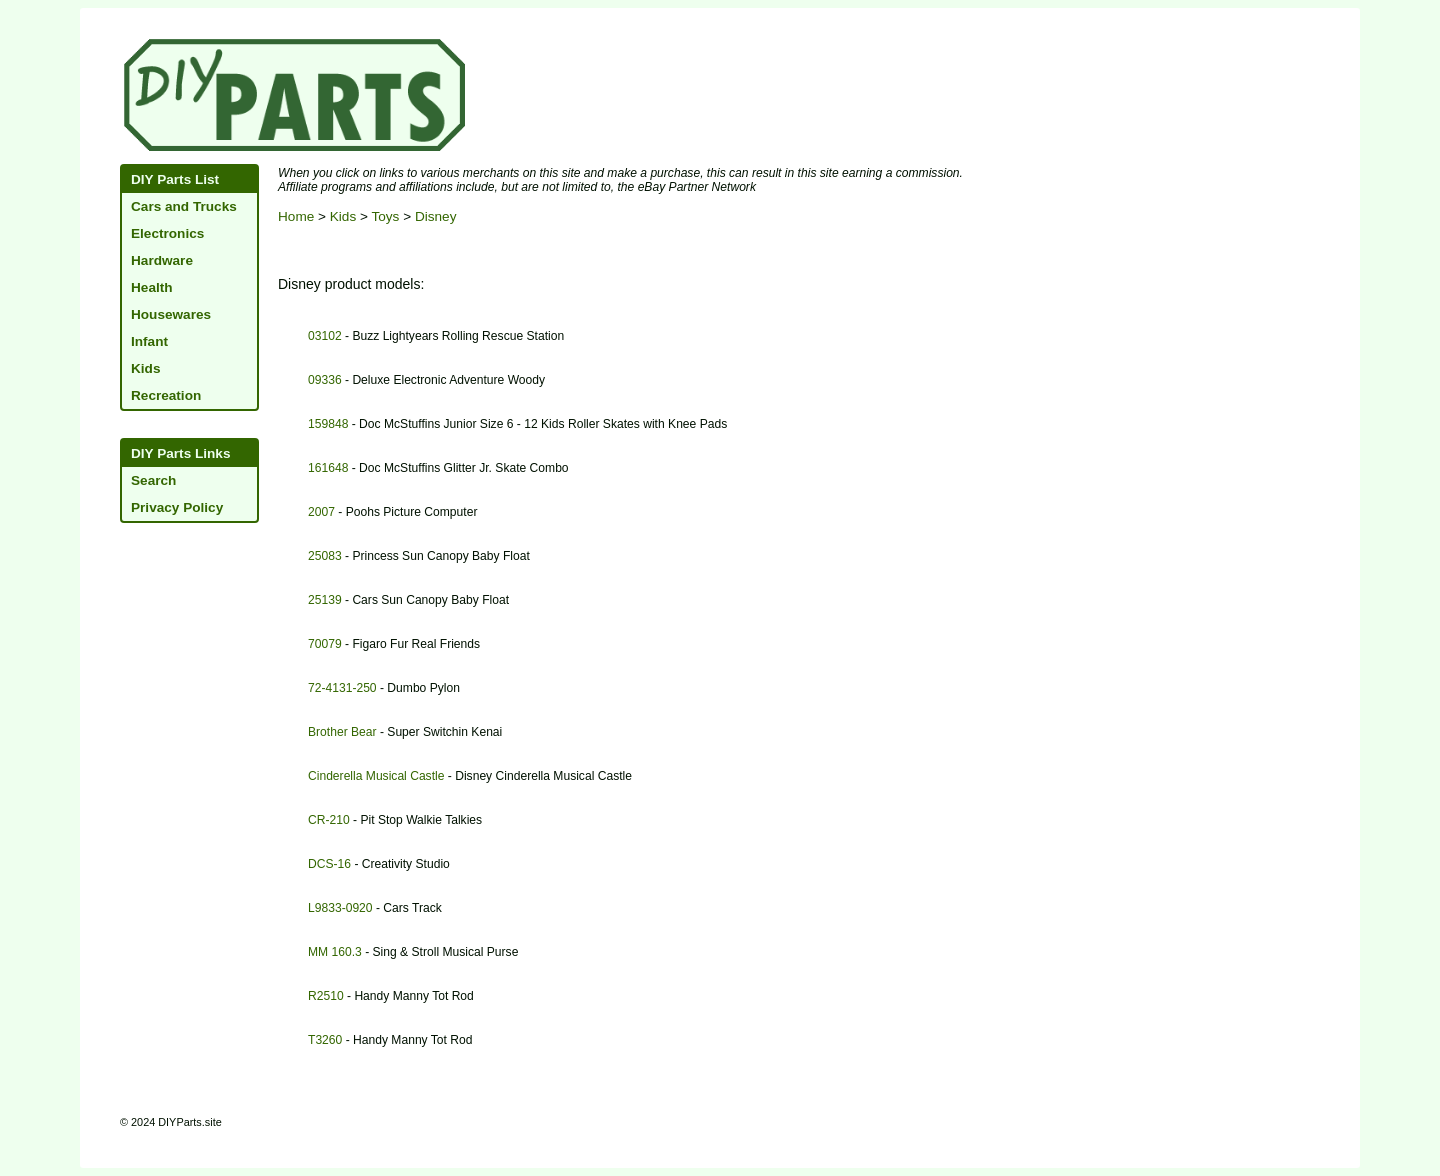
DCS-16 (329, 864)
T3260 (325, 1040)
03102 (325, 336)
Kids (343, 216)
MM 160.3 (335, 952)
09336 (325, 380)
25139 (325, 600)
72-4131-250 (342, 688)
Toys (385, 216)
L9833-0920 (340, 908)
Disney (436, 216)
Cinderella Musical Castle (376, 776)
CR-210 (329, 820)
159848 (328, 424)
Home (296, 216)
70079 (325, 644)
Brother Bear (342, 732)
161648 (328, 468)
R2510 (326, 996)
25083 (325, 556)
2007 (321, 512)
